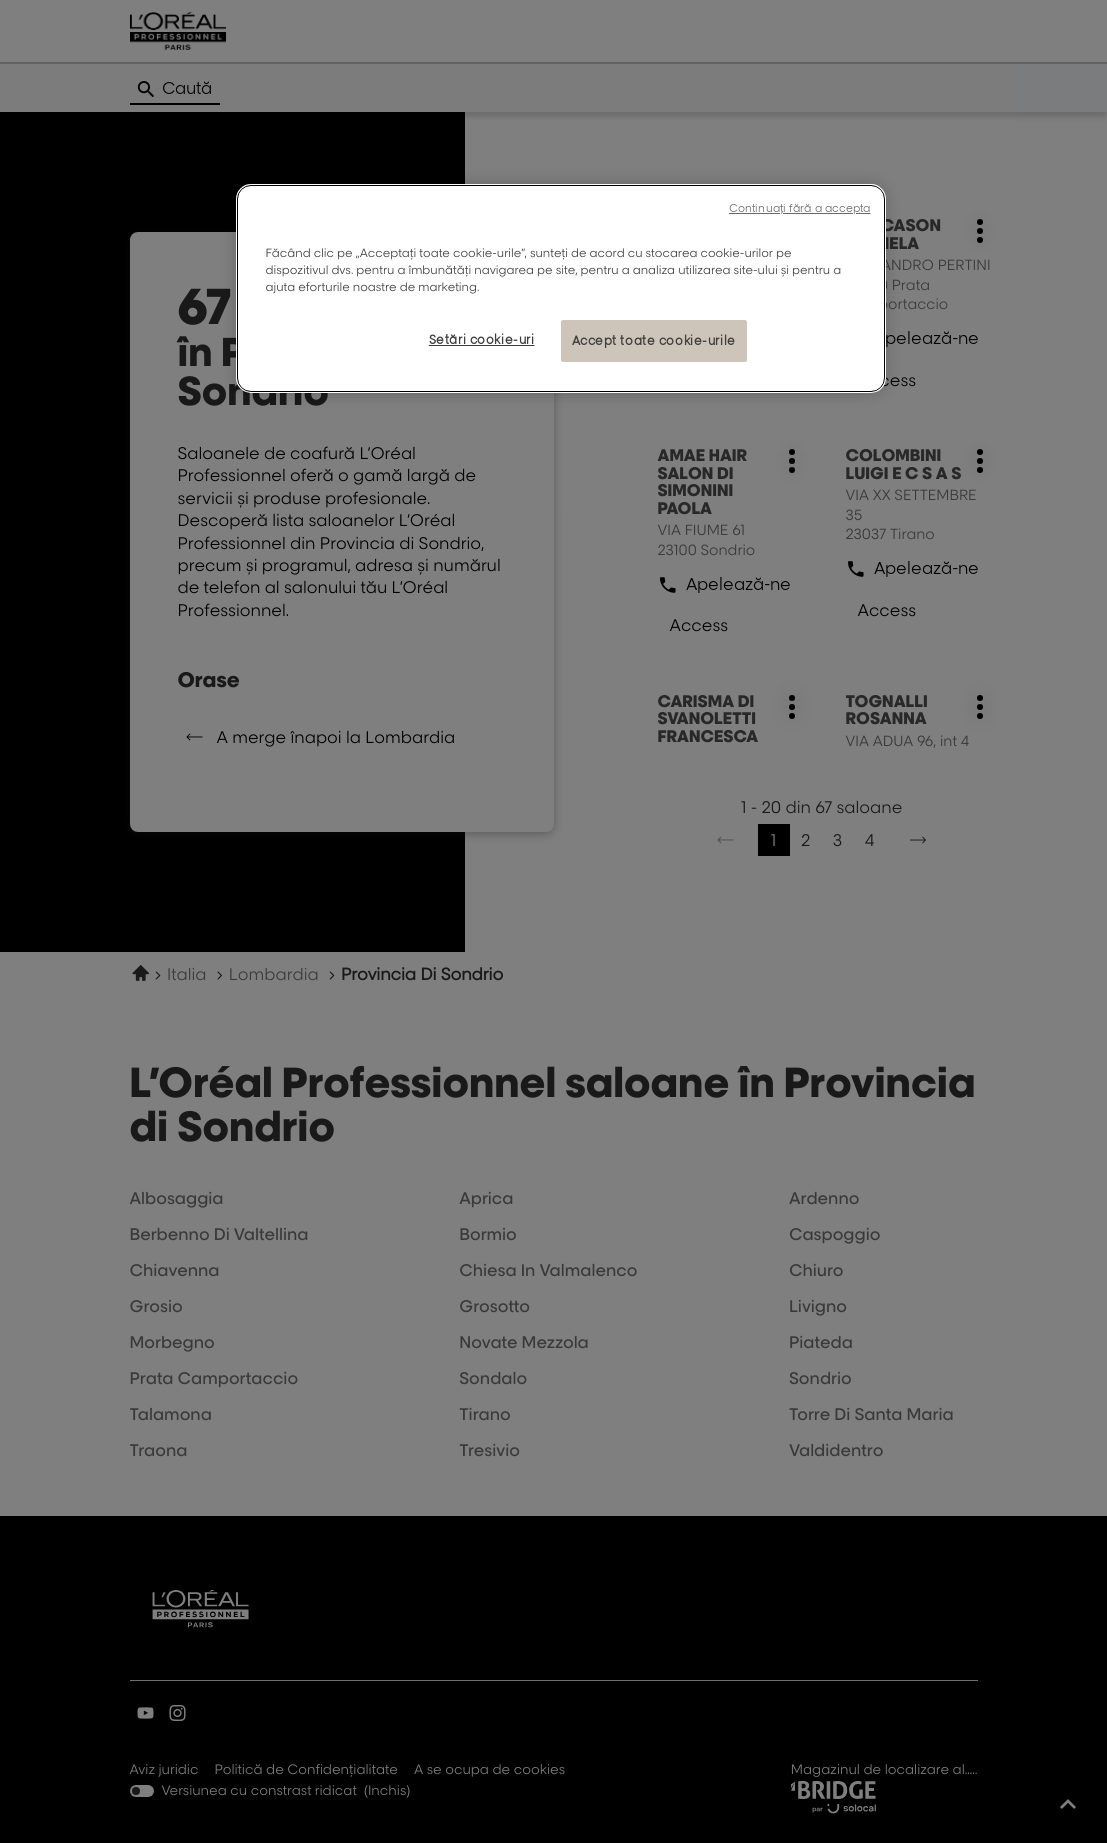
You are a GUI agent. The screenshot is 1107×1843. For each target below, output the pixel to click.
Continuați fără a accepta (800, 208)
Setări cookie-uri (482, 339)
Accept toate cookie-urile (654, 340)
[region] (561, 288)
